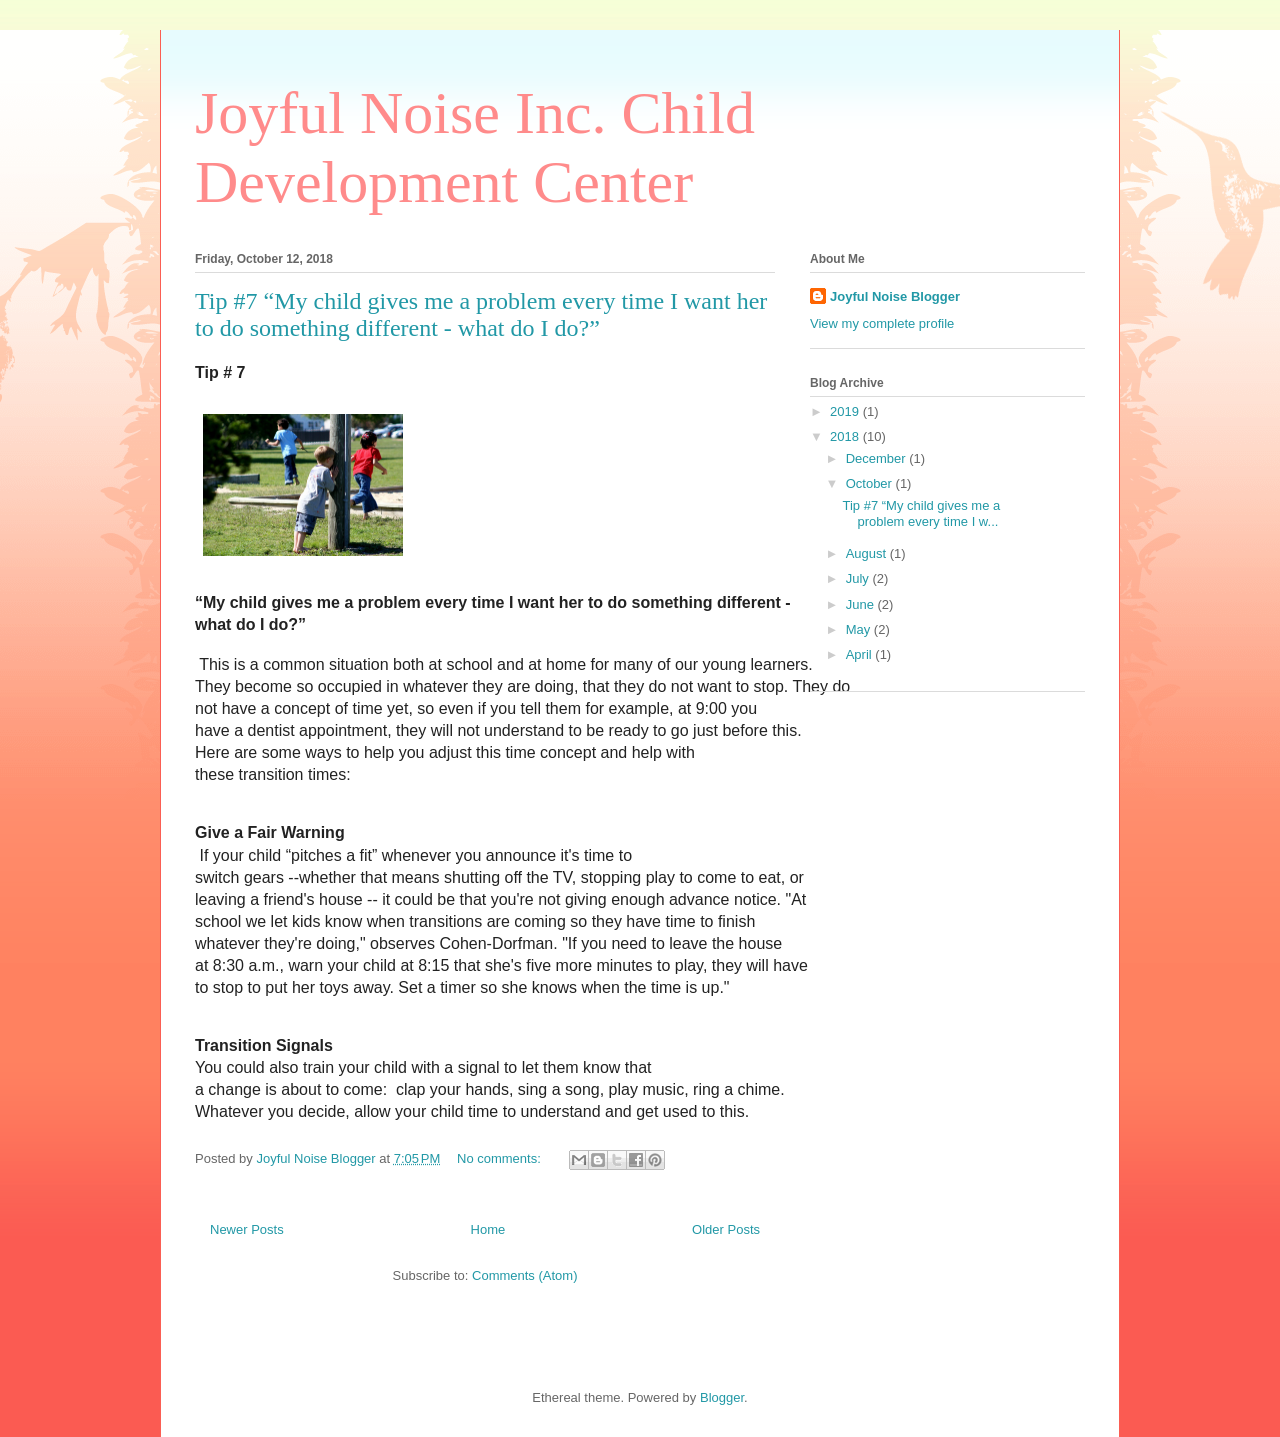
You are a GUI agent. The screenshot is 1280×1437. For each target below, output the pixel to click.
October (871, 483)
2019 (846, 411)
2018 (846, 436)
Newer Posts (247, 1229)
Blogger (722, 1397)
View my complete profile (882, 323)
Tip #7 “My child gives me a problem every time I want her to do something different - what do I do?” (481, 314)
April (861, 654)
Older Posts (726, 1229)
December (878, 458)
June (862, 604)
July (859, 578)
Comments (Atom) (524, 1275)
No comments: (500, 1158)
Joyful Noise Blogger (895, 296)
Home (488, 1229)
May (860, 629)
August (868, 553)
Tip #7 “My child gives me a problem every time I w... (921, 513)
